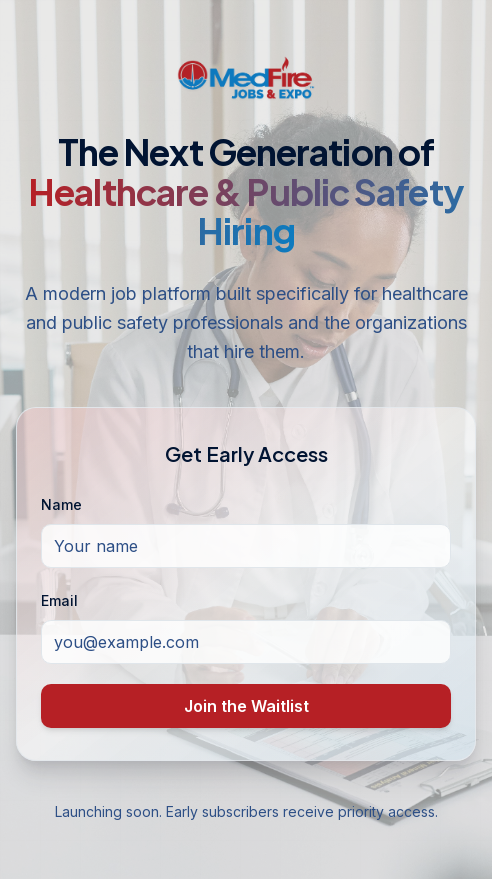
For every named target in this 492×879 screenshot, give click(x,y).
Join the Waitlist (246, 706)
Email (59, 600)
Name (61, 504)
